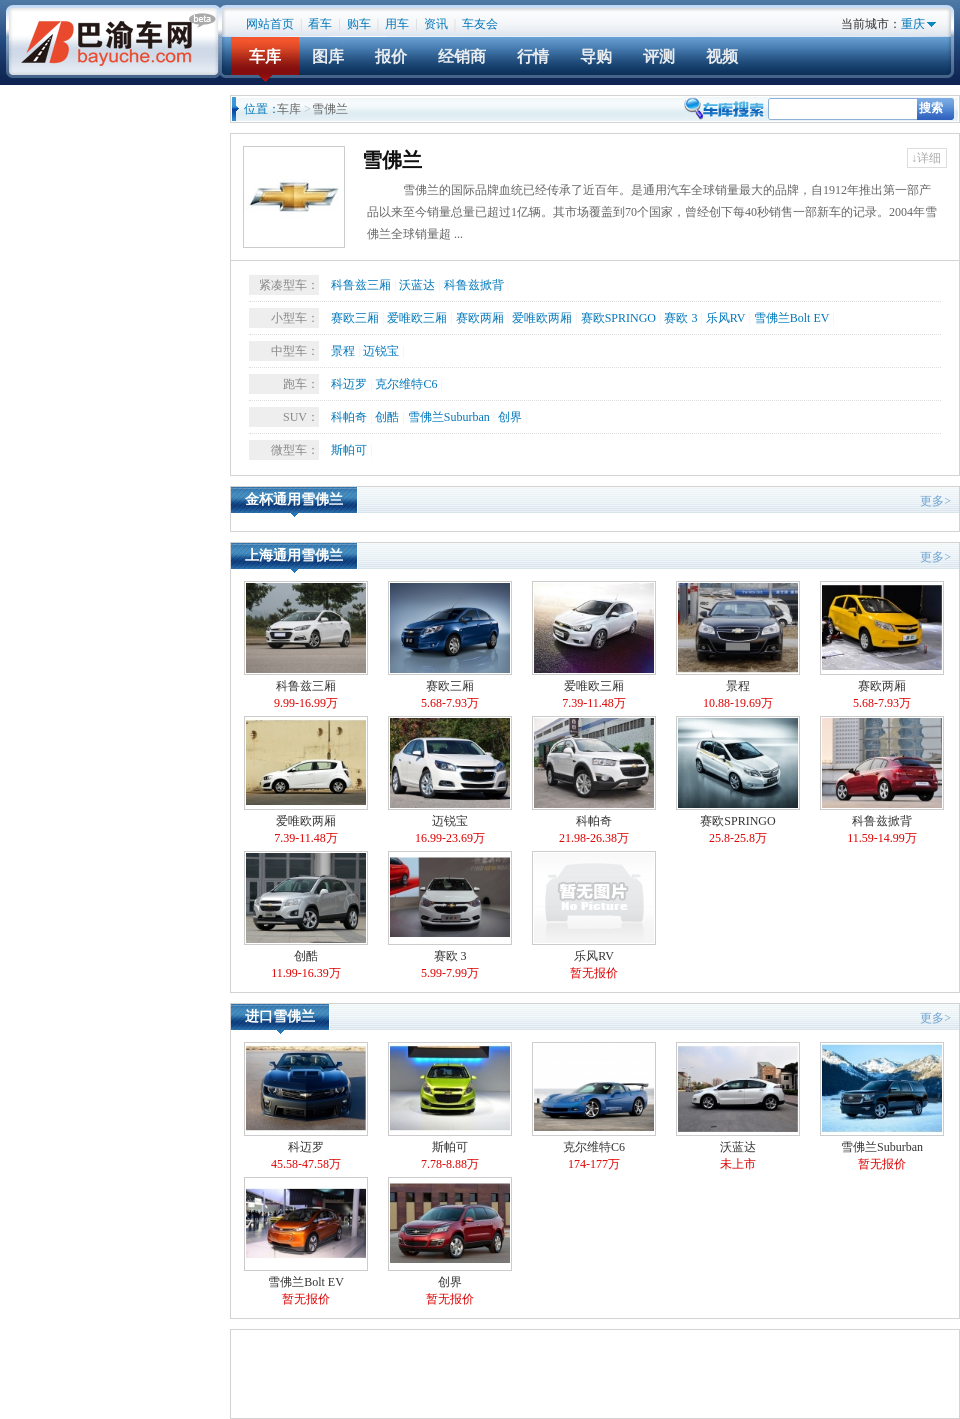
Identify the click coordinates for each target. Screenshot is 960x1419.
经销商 (462, 56)
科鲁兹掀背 (474, 285)
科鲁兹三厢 (361, 285)
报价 (391, 56)
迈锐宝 (381, 351)
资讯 (436, 24)
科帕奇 (349, 417)
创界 (510, 417)
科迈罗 (349, 384)
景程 (343, 351)
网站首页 (270, 24)
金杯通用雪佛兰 (294, 499)
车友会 (480, 24)
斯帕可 (349, 450)
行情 (533, 56)
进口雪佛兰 (280, 1016)
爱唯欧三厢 (417, 318)
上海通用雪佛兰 (294, 555)
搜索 (931, 108)
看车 (320, 24)
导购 (596, 56)
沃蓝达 (417, 285)
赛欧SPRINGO (618, 318)
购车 (359, 24)
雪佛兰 (392, 160)
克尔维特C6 (406, 384)
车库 (265, 56)
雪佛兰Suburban (449, 417)
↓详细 (926, 158)
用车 (397, 24)
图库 (328, 56)
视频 (722, 56)
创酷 (387, 417)
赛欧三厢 (355, 318)
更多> (935, 501)
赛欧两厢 (480, 318)
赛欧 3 (680, 318)
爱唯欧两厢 (542, 318)
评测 (659, 56)
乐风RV (726, 318)
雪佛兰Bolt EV (791, 318)
